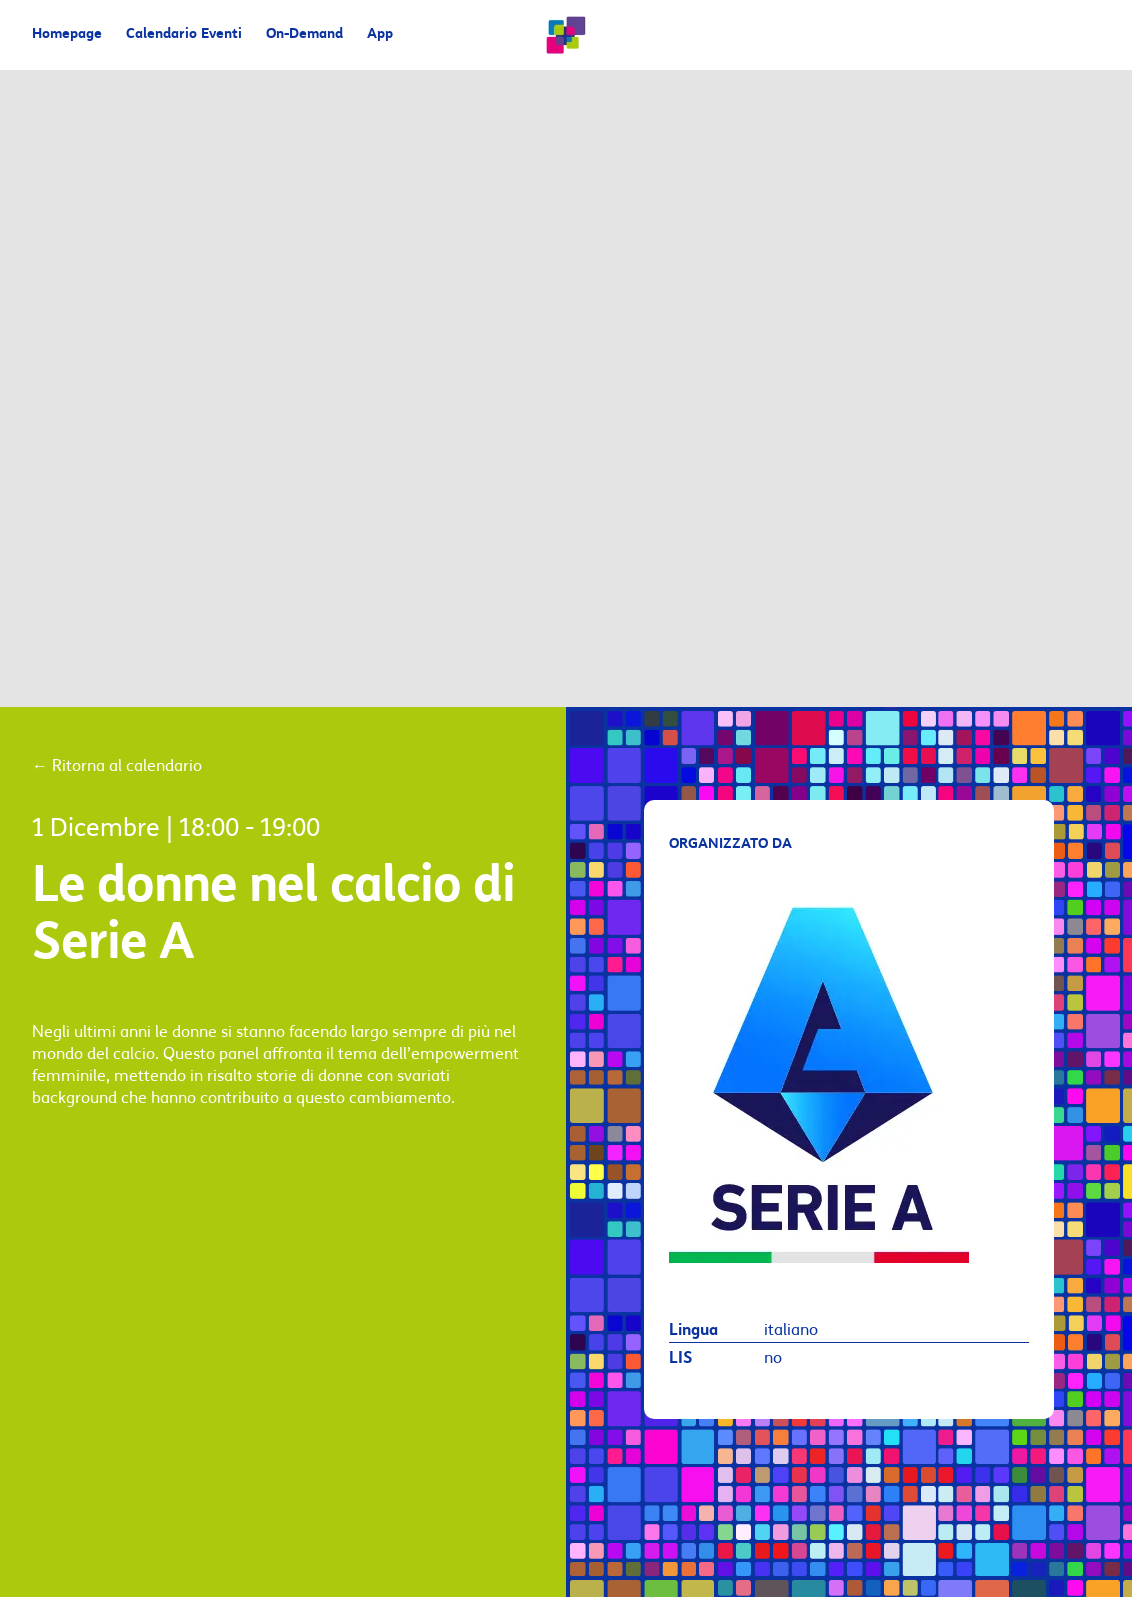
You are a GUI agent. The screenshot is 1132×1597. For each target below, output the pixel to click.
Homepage (67, 34)
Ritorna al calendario (117, 766)
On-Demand (304, 34)
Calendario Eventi (184, 34)
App (380, 34)
